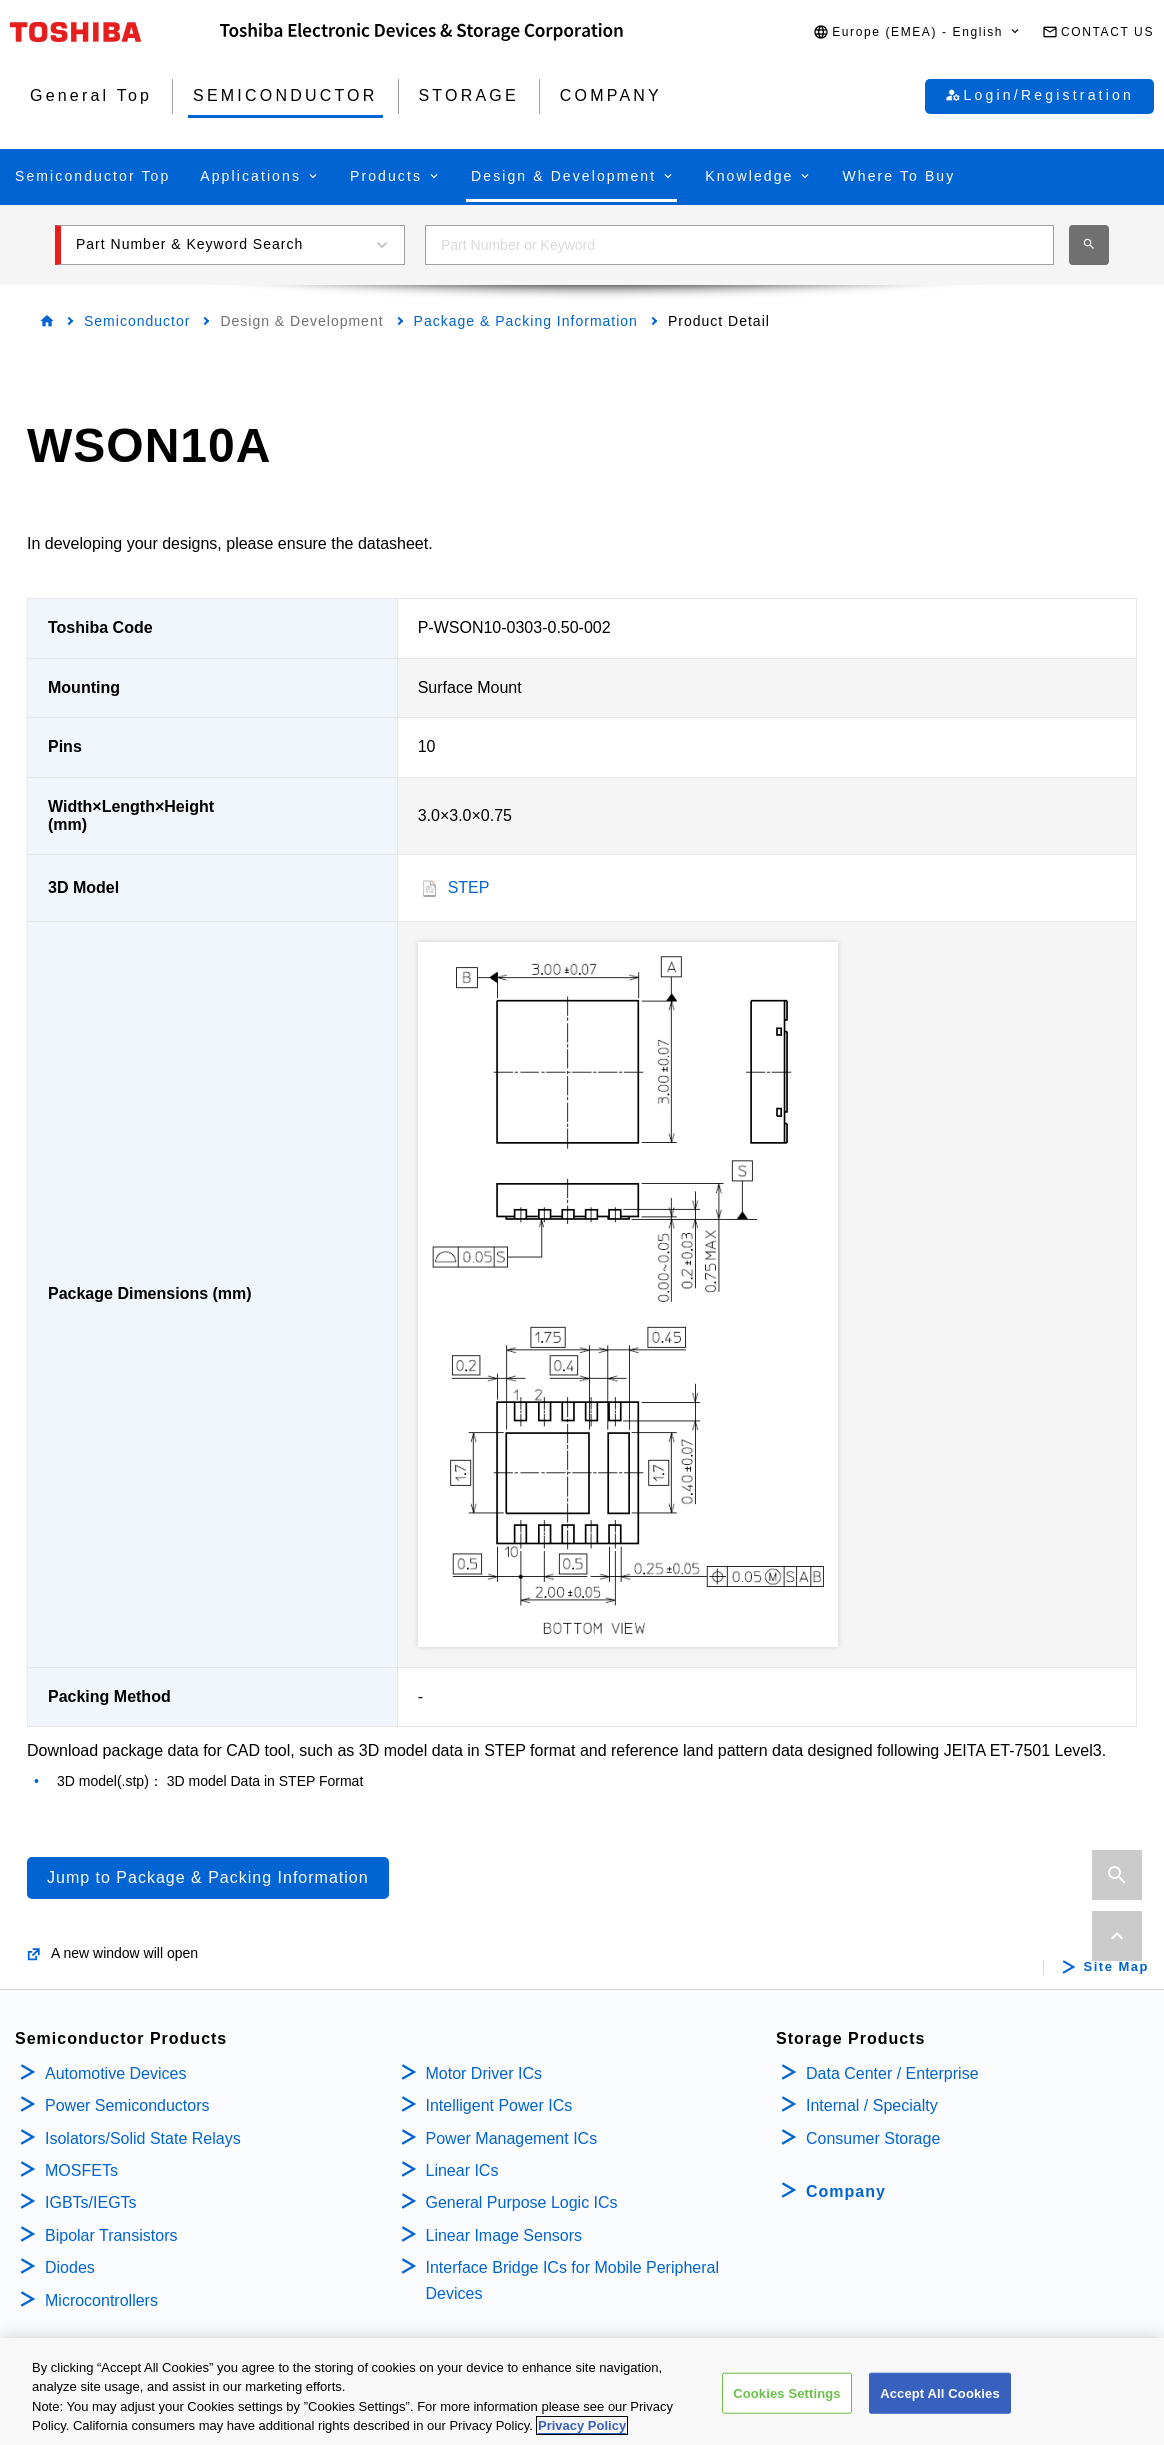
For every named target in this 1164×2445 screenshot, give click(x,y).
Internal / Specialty (872, 2105)
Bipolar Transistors (111, 2235)
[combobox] (739, 245)
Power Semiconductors (127, 2105)
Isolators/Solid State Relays (143, 2138)
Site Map (1116, 1967)
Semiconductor (137, 321)
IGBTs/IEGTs (91, 2202)
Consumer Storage (873, 2138)
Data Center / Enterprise (892, 2073)
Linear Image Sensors (504, 2235)
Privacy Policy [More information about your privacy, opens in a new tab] (582, 2436)
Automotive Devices (115, 2073)
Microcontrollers (101, 2300)
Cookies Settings (787, 2403)
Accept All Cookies (940, 2403)
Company (846, 2191)
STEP (469, 887)
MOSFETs (81, 2170)
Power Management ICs (512, 2138)
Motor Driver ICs (484, 2073)
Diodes (70, 2267)
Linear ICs (462, 2170)
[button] (917, 32)
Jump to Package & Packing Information (208, 1877)
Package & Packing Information (526, 321)
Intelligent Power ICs (499, 2105)
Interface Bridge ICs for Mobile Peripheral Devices (572, 2280)
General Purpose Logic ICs (522, 2202)
